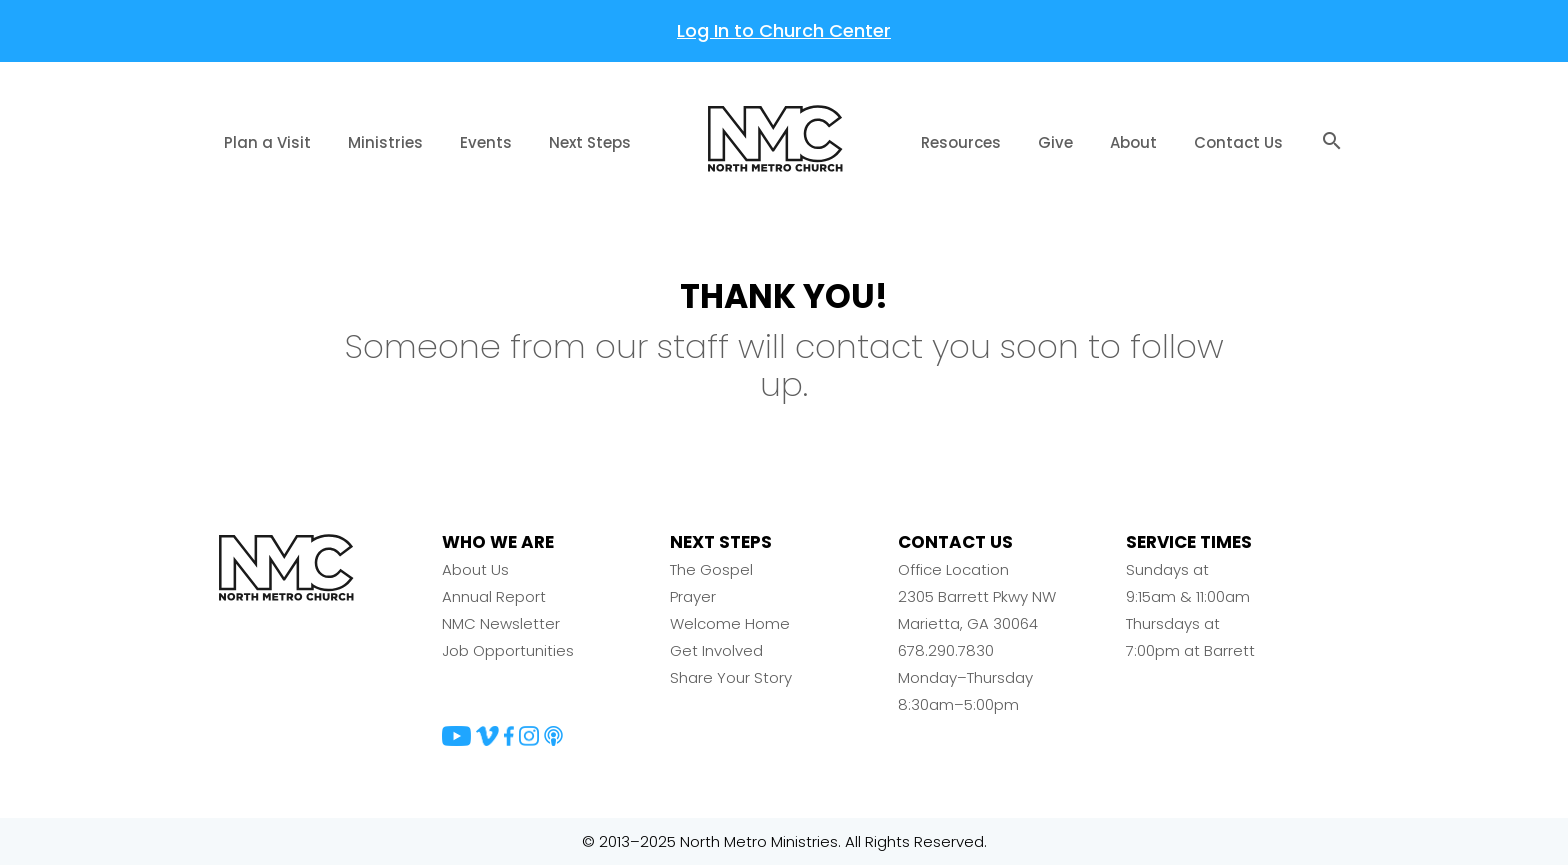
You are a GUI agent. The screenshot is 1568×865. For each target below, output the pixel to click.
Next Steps (590, 142)
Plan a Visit (267, 142)
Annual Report (494, 596)
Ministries (385, 142)
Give (1055, 142)
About (1133, 142)
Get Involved (716, 650)
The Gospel (711, 569)
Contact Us (1238, 142)
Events (486, 142)
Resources (961, 142)
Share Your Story (731, 677)
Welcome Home (730, 623)
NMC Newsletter (501, 623)
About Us (475, 569)
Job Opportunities (508, 650)
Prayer (693, 596)
